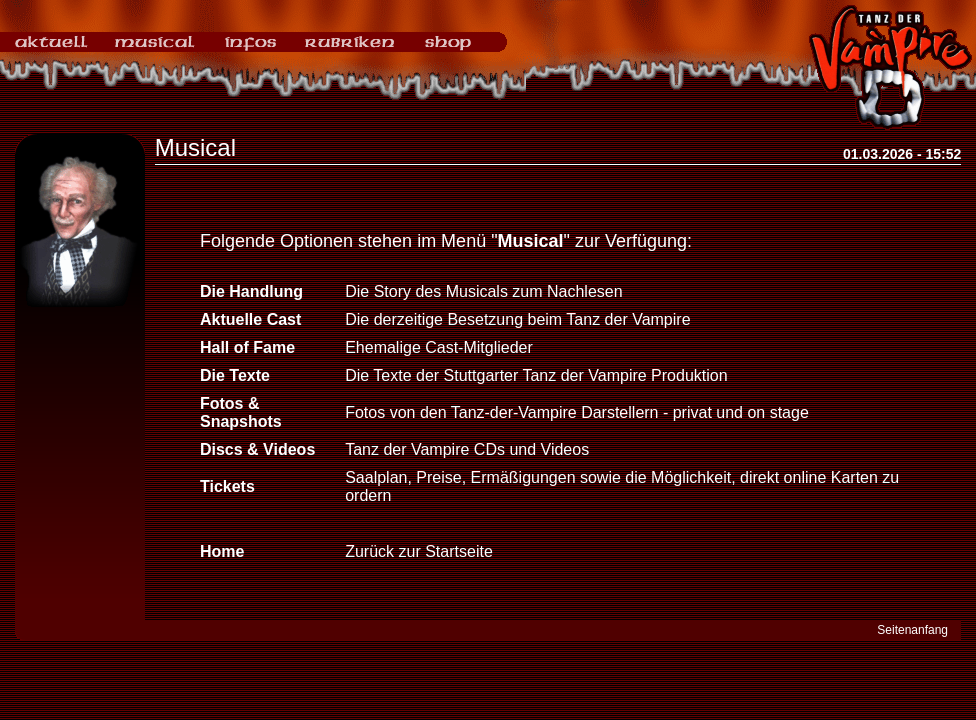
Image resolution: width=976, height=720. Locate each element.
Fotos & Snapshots (241, 412)
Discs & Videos (257, 449)
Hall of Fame (247, 347)
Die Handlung (251, 291)
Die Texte (235, 375)
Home (222, 551)
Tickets (227, 486)
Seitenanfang (912, 630)
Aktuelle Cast (250, 319)
